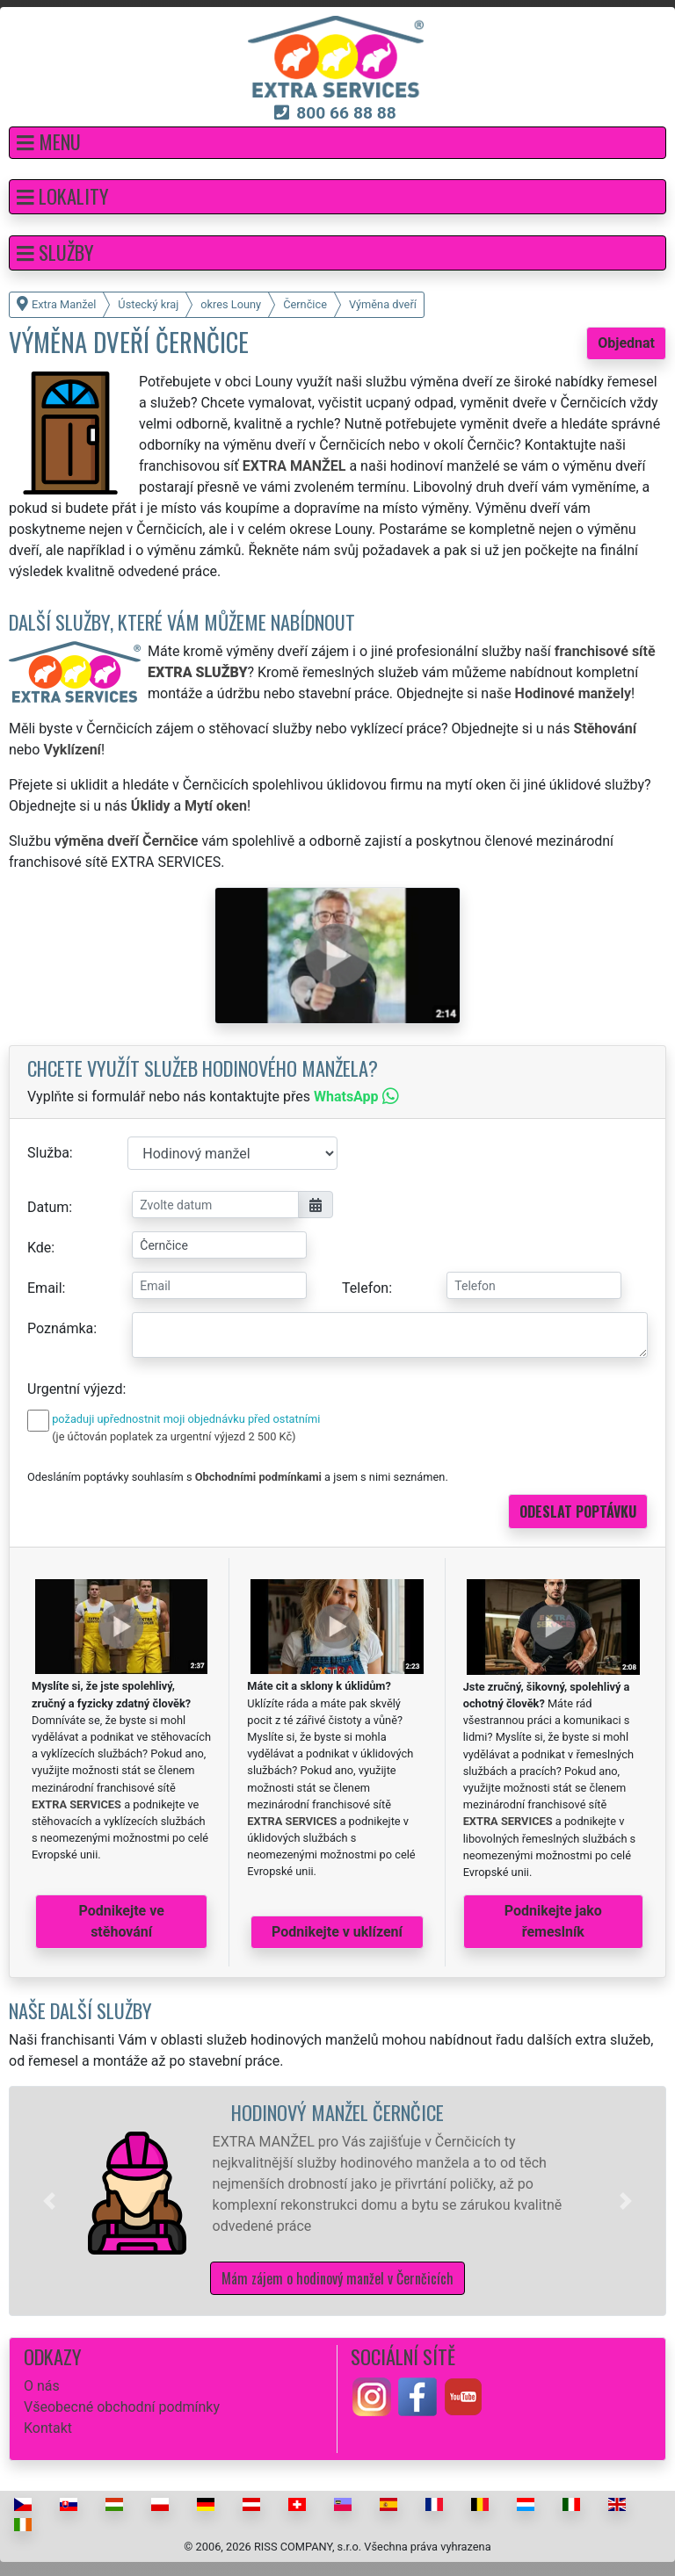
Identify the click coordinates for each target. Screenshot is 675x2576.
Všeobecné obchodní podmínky (122, 2407)
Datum (48, 1207)
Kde (39, 1247)
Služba (48, 1152)
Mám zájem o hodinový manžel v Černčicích (337, 2278)
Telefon (365, 1288)
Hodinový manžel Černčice (337, 2111)
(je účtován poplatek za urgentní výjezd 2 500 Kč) (173, 1436)
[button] (337, 142)
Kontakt (48, 2428)
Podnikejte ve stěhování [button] (121, 1921)
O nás (42, 2386)
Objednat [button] (626, 343)
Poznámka (60, 1328)
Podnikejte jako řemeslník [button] (553, 1921)
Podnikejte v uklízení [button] (337, 1931)
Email (44, 1288)
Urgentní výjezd (74, 1389)
